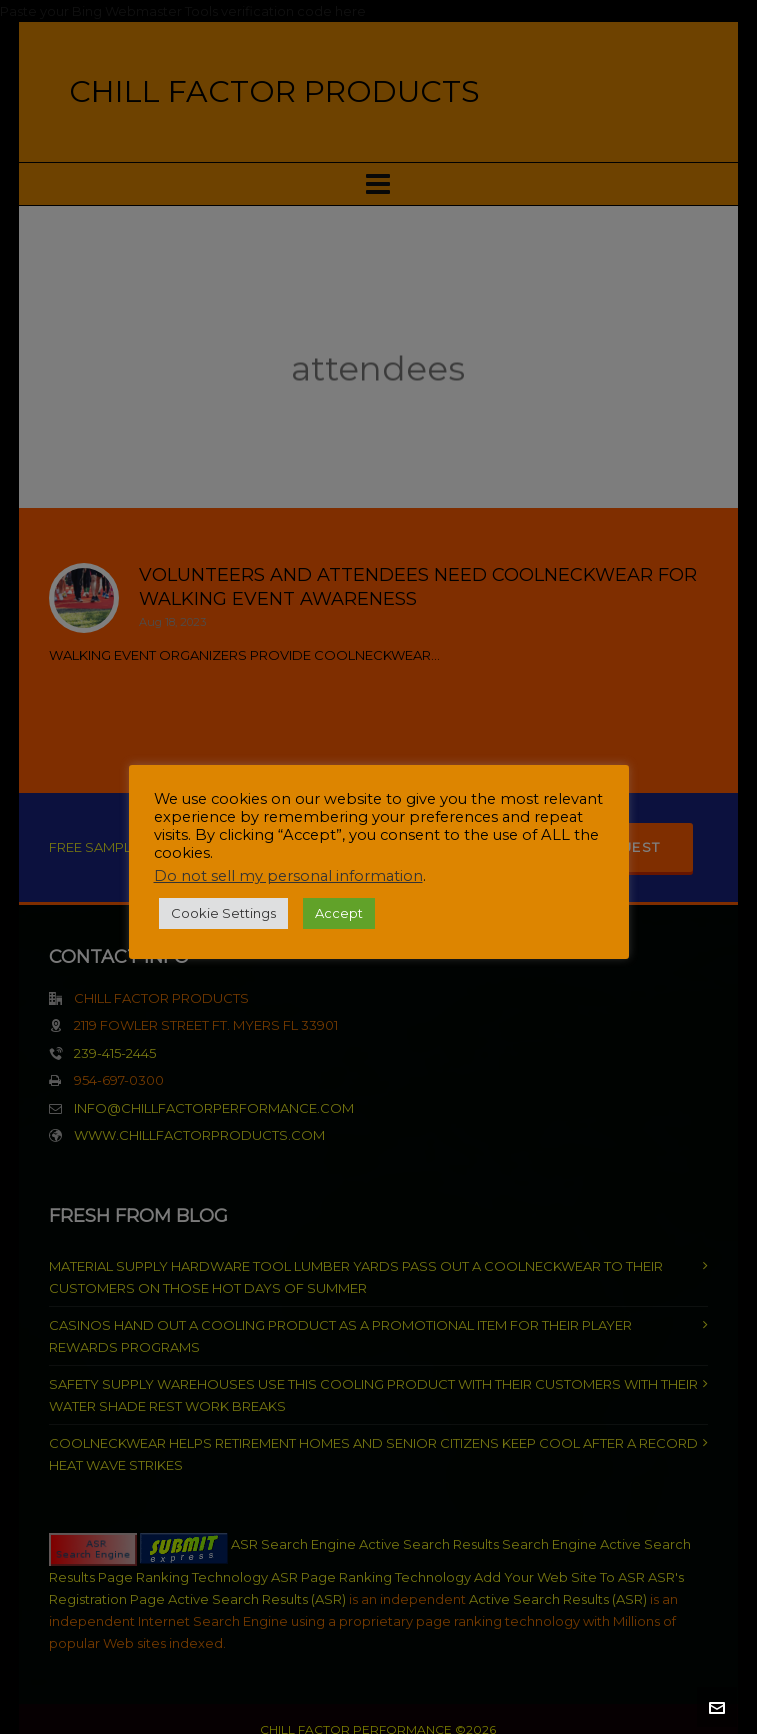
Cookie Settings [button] (223, 913)
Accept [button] (339, 913)
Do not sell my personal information (288, 876)
